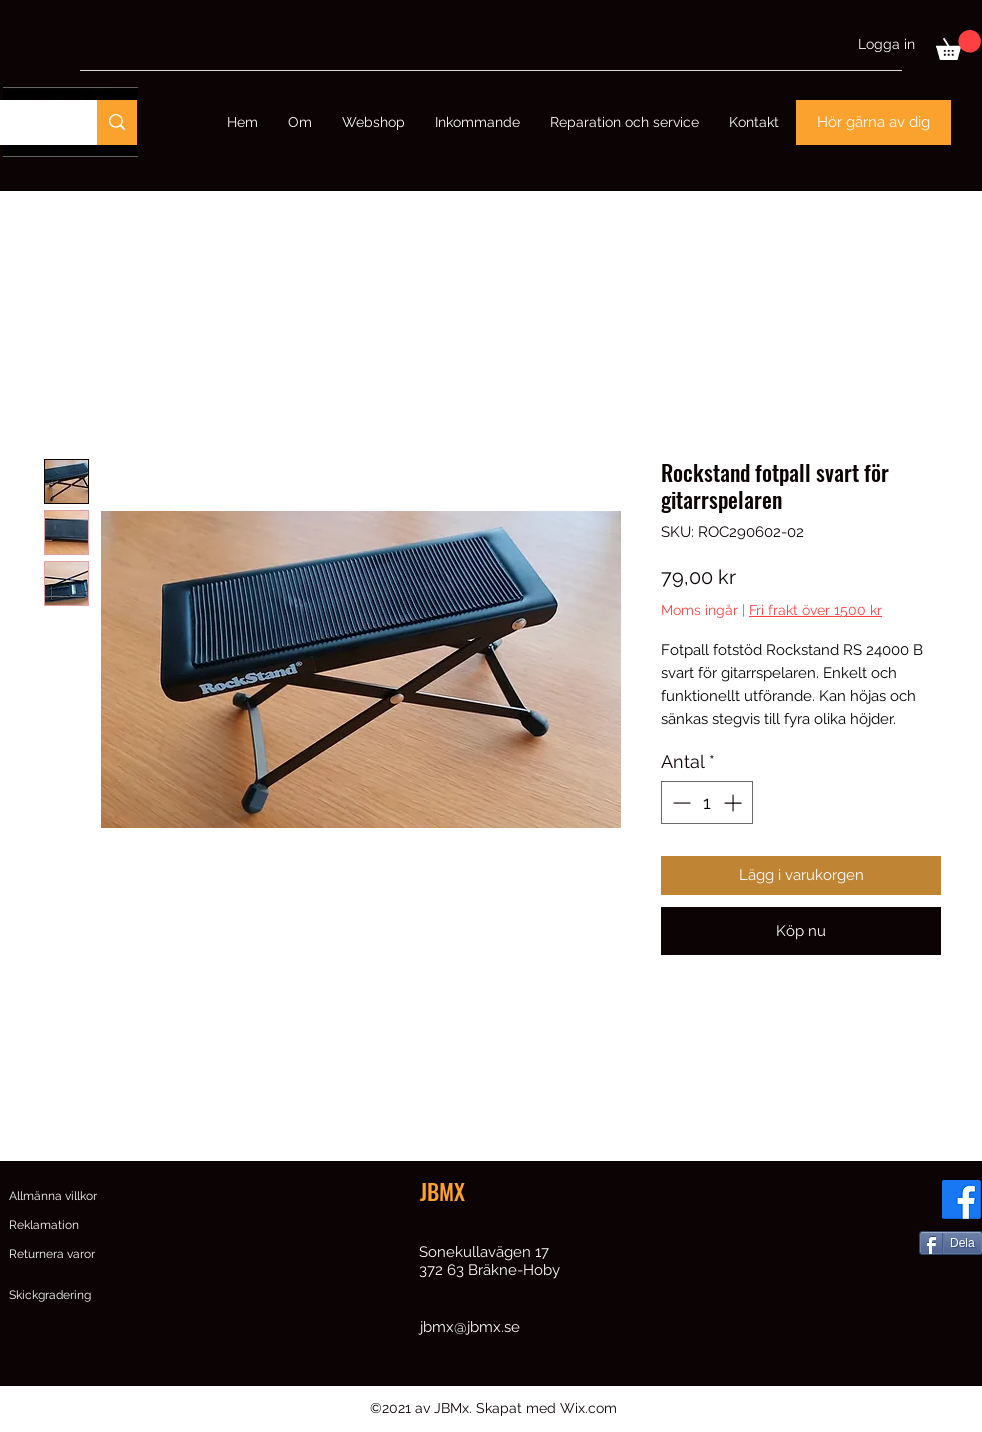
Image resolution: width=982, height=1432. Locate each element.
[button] (958, 45)
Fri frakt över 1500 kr (815, 610)
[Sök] (117, 122)
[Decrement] (679, 802)
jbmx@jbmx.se (470, 1327)
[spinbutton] (707, 802)
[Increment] (734, 802)
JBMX (442, 1191)
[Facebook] (961, 1199)
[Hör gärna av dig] (873, 122)
